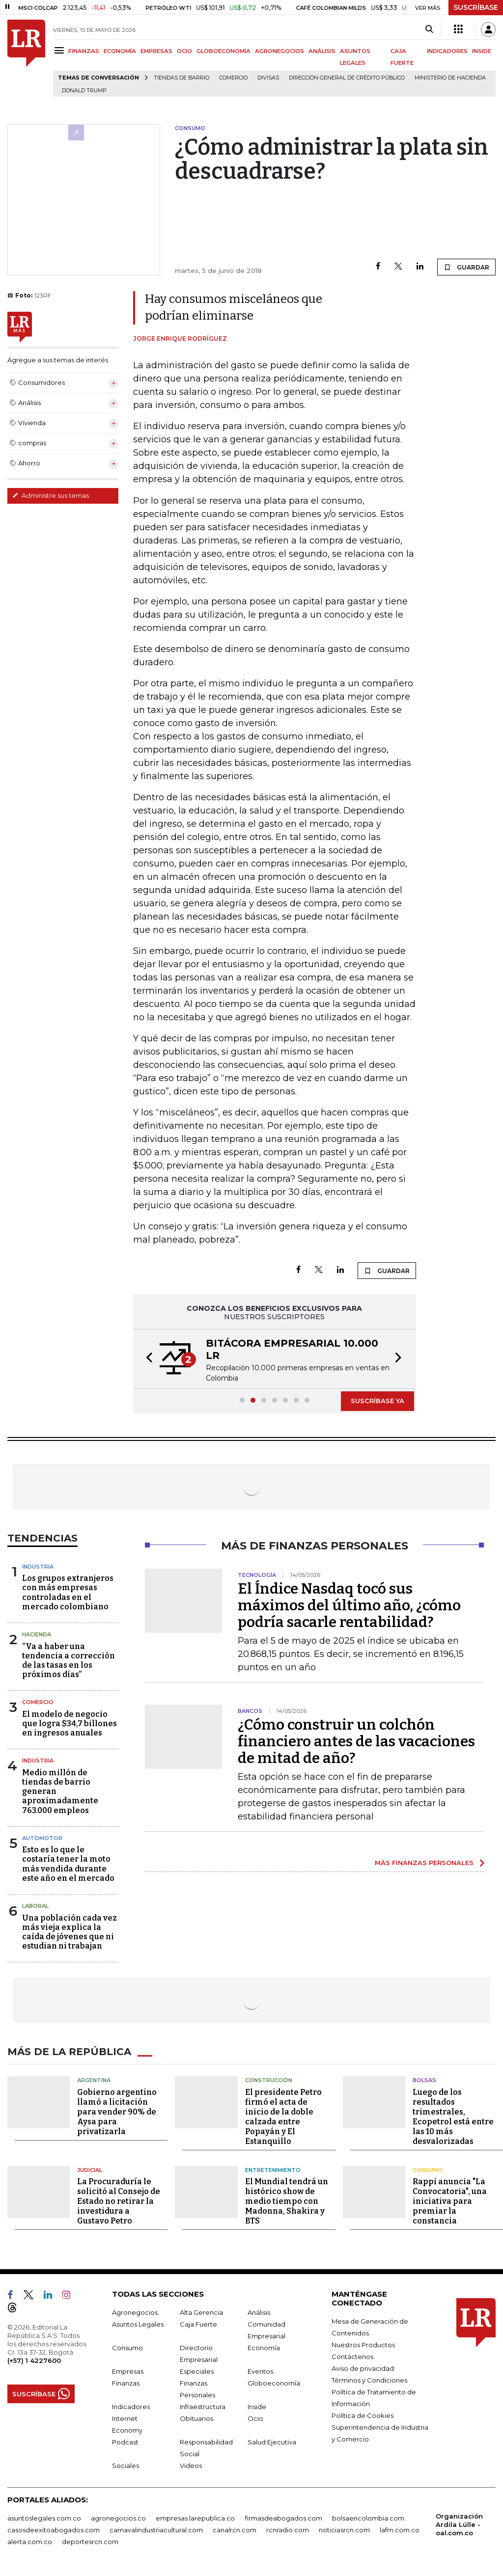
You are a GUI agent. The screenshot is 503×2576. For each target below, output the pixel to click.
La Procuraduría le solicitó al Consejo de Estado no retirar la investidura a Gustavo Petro (118, 2201)
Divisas (268, 78)
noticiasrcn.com (344, 2530)
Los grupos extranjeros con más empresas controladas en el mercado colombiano (67, 1592)
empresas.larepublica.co (195, 2518)
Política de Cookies (362, 2415)
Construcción (268, 2080)
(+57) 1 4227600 (34, 2360)
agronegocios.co (118, 2518)
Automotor (42, 1838)
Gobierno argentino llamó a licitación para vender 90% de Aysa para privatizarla (117, 2112)
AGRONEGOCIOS (279, 51)
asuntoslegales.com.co (44, 2518)
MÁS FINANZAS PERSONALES (424, 1863)
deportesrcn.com (90, 2542)
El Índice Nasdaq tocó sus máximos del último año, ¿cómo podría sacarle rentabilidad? (349, 1605)
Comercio (233, 78)
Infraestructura (202, 2407)
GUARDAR (466, 267)
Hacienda (36, 1634)
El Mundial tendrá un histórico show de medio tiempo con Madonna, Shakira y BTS (286, 2201)
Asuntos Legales (138, 2324)
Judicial (89, 2170)
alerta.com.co (29, 2542)
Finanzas (126, 2383)
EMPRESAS (156, 51)
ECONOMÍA (120, 51)
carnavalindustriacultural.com (156, 2530)
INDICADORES (447, 51)
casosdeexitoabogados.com (53, 2530)
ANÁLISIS (321, 51)
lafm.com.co (399, 2530)
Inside (257, 2407)
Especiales (197, 2371)
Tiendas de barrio (181, 78)
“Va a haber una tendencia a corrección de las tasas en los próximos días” (68, 1661)
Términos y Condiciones (369, 2380)
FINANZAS (83, 51)
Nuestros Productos (363, 2345)
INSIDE (481, 51)
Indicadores (131, 2407)
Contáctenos (352, 2356)
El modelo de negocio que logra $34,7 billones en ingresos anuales (69, 1723)
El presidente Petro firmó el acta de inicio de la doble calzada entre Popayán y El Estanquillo (283, 2117)
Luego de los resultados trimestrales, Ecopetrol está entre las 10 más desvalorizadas (453, 2117)
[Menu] (60, 50)
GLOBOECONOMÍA (223, 51)
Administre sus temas (50, 495)
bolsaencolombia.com (368, 2518)
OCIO (184, 51)
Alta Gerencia (201, 2312)
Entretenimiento (273, 2170)
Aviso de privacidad (363, 2368)
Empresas (127, 2371)
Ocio (255, 2418)
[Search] (429, 29)
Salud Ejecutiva (272, 2442)
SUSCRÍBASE (475, 7)
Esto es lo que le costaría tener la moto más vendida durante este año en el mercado (68, 1864)
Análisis (259, 2312)
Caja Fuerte (198, 2324)
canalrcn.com (234, 2530)
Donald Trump (84, 90)
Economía (264, 2348)
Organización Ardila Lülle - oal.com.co (459, 2524)
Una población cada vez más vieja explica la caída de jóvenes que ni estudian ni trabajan (69, 1932)
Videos (191, 2465)
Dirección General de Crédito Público (347, 78)
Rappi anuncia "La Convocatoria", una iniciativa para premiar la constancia (450, 2201)
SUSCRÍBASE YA (377, 1401)
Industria (38, 1566)
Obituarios (196, 2418)
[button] (146, 1358)
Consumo (428, 2170)
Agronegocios (135, 2312)
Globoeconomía (274, 2383)
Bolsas (424, 2080)
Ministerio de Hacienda (450, 78)
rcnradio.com (287, 2530)
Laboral (35, 1905)
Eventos (260, 2371)
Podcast (125, 2442)
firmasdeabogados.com (283, 2518)
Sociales (125, 2465)
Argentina (94, 2080)
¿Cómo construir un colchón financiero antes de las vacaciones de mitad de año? (356, 1741)
